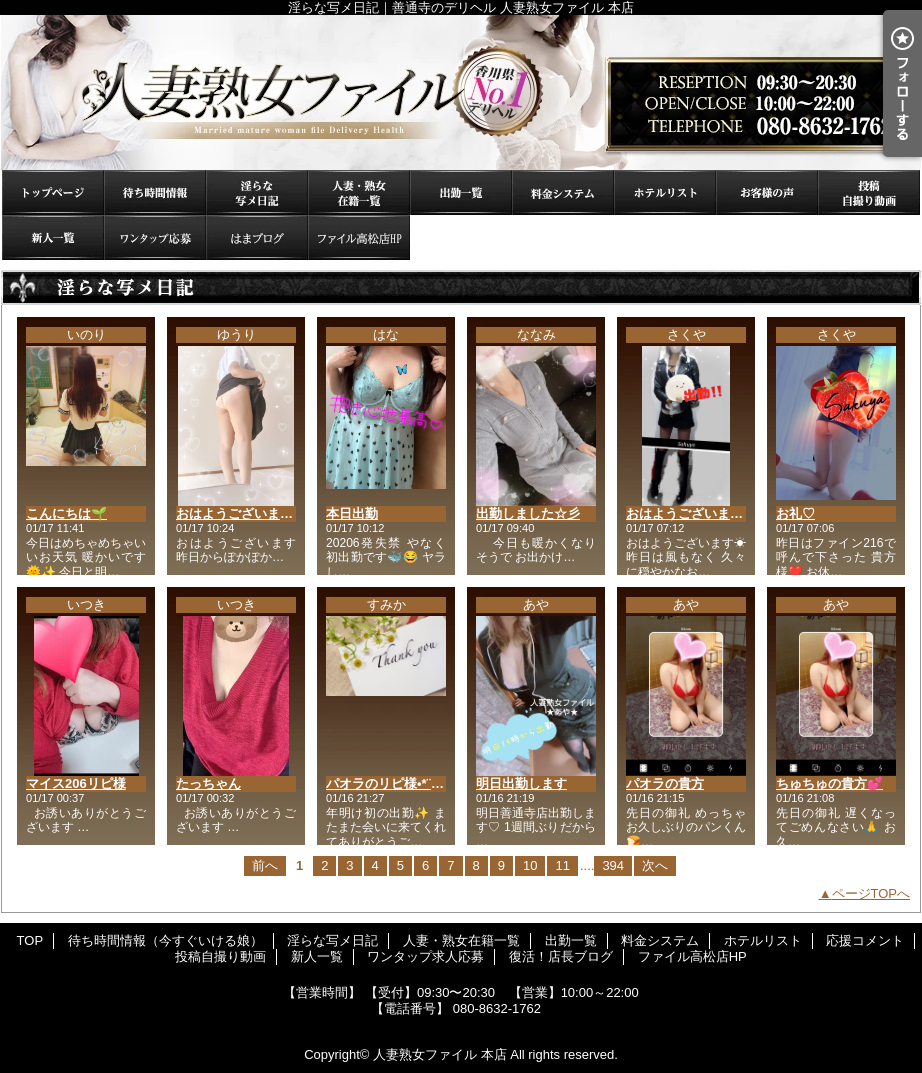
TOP (53, 192)
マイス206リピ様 (76, 783)
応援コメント (767, 192)
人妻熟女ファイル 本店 (440, 1054)
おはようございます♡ (241, 513)
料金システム (563, 192)
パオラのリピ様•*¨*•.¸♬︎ (392, 783)
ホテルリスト (665, 192)
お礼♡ (795, 513)
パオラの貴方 (665, 783)
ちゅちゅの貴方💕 (829, 783)
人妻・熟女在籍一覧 (359, 192)
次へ (655, 865)
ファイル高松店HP (359, 237)
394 (613, 865)
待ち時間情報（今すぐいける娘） (155, 192)
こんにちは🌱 (66, 513)
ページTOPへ (871, 893)
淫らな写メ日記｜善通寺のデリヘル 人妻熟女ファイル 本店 (461, 92)
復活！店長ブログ (257, 237)
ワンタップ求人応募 (155, 237)
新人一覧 (53, 237)
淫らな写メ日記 (257, 192)
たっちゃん (208, 783)
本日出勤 (352, 513)
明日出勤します (521, 783)
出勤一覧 (461, 192)
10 (530, 865)
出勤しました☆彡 (528, 513)
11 (562, 865)
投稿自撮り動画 (869, 192)
